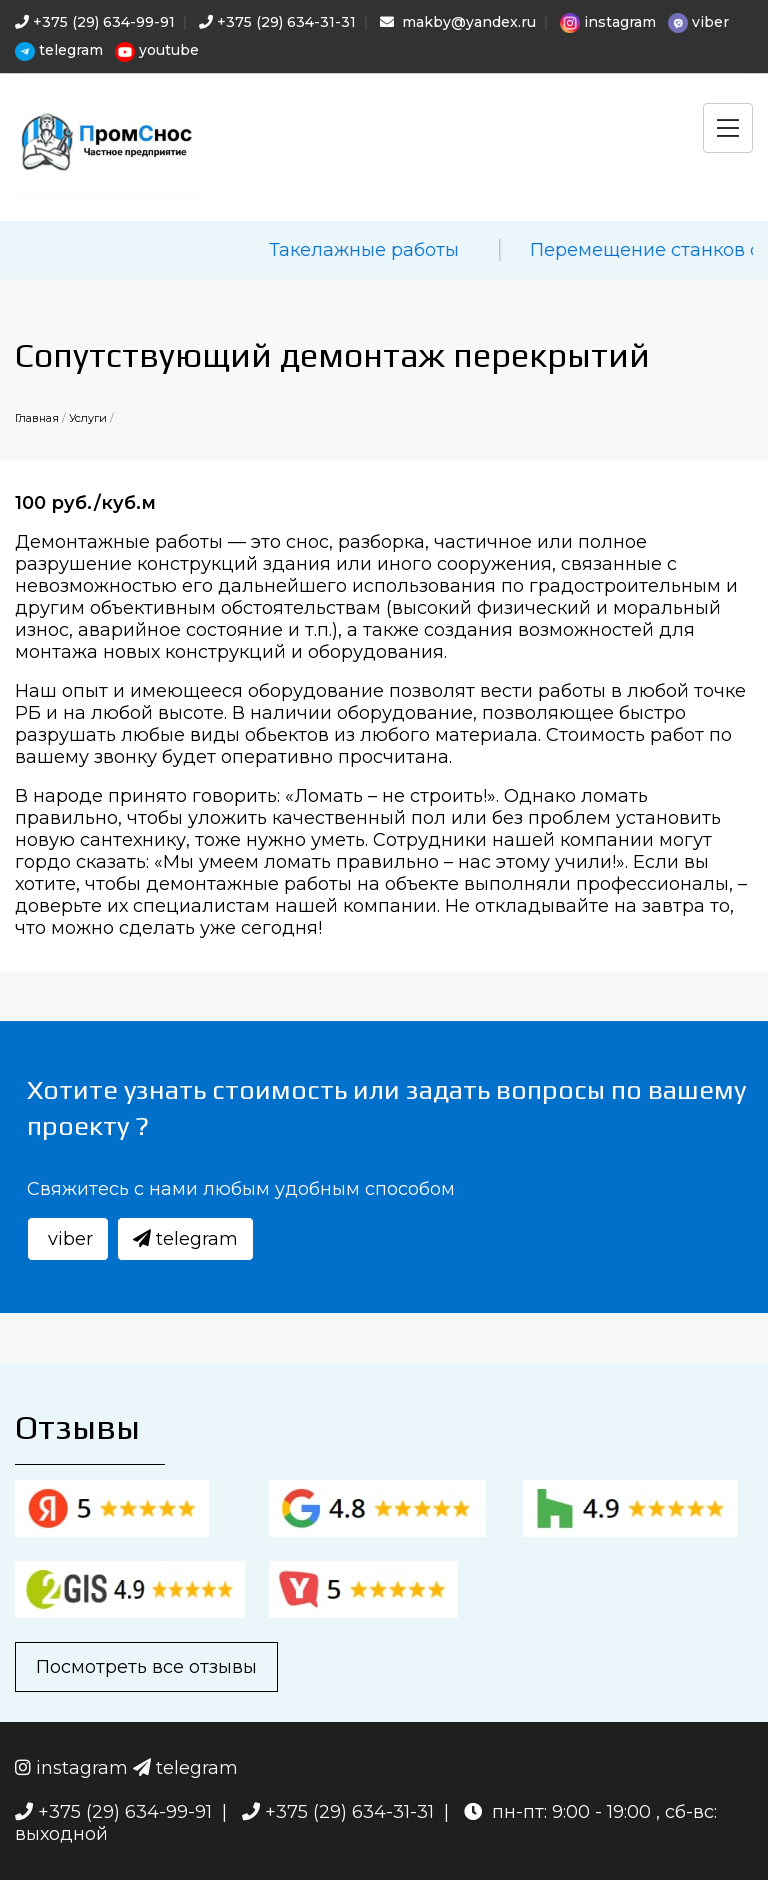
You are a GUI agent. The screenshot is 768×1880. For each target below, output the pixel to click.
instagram (608, 23)
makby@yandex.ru (458, 22)
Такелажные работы (426, 250)
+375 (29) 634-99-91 (95, 22)
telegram (59, 51)
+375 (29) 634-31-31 (277, 22)
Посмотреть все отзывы (146, 1667)
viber (698, 23)
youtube (157, 51)
